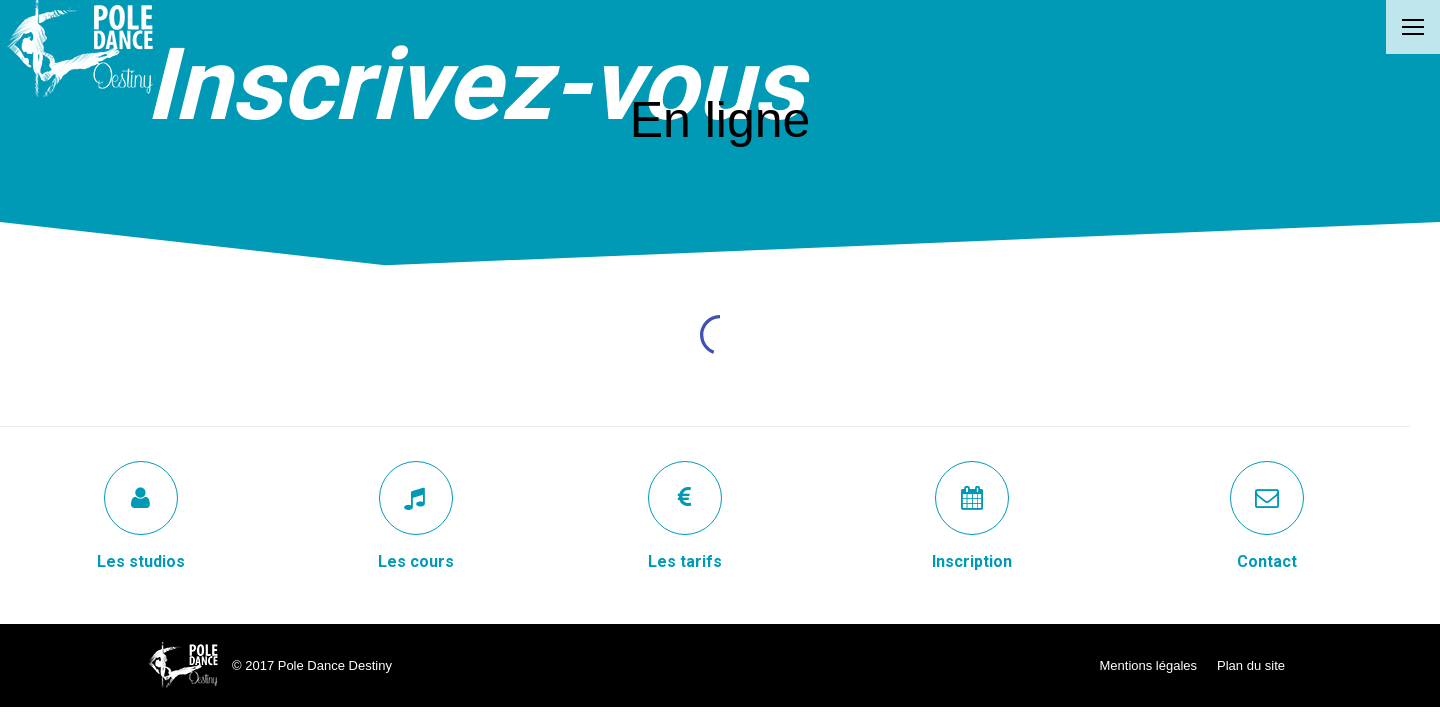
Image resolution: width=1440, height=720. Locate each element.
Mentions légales (1149, 665)
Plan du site (1251, 665)
